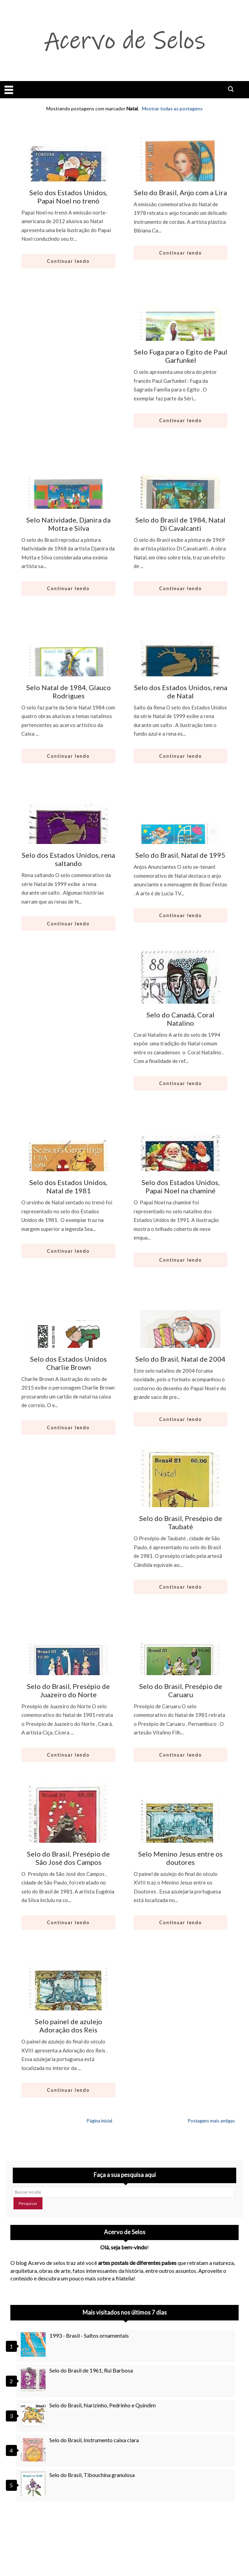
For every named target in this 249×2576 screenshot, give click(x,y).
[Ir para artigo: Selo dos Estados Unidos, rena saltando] (68, 839)
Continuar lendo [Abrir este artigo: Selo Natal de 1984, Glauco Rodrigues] (68, 756)
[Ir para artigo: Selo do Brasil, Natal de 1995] (180, 839)
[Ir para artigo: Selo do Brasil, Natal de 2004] (180, 1342)
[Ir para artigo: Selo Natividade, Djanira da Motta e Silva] (68, 503)
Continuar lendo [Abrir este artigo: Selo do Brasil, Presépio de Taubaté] (180, 1587)
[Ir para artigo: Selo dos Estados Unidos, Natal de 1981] (68, 1166)
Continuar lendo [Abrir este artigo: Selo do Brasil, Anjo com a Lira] (180, 253)
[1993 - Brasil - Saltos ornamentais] (34, 2344)
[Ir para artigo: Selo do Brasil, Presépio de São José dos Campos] (68, 1837)
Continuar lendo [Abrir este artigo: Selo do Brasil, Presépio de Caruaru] (180, 1755)
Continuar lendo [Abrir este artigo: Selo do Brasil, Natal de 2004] (180, 1419)
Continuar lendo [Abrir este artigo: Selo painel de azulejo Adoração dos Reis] (68, 2090)
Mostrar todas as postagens (172, 108)
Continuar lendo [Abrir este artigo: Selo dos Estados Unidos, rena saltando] (68, 923)
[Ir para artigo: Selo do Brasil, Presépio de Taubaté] (180, 1502)
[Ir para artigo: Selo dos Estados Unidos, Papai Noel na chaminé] (180, 1166)
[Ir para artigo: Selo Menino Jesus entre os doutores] (180, 1837)
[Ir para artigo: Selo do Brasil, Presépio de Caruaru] (180, 1670)
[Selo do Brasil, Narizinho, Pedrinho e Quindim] (34, 2414)
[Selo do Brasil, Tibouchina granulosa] (34, 2483)
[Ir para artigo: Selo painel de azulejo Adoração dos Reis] (68, 2005)
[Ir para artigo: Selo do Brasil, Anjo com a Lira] (180, 176)
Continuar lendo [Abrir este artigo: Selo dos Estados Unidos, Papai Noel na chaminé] (180, 1260)
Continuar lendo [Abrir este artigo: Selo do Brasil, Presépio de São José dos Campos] (68, 1922)
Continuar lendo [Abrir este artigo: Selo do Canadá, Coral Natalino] (180, 1083)
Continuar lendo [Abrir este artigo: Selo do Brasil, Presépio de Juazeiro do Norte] (68, 1755)
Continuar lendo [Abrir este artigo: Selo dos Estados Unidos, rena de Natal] (180, 756)
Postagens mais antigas (211, 2121)
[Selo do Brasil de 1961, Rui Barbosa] (34, 2379)
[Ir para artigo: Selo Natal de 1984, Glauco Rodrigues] (68, 671)
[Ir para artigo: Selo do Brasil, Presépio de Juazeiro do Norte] (68, 1670)
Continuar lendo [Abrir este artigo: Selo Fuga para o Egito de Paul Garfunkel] (180, 420)
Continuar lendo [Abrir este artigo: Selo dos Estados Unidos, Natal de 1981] (68, 1251)
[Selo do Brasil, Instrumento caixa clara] (34, 2449)
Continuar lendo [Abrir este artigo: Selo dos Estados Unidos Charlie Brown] (68, 1427)
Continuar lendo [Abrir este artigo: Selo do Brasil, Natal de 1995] (180, 915)
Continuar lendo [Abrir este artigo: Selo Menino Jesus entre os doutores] (180, 1922)
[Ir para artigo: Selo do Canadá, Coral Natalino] (180, 998)
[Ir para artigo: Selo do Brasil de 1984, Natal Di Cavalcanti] (180, 503)
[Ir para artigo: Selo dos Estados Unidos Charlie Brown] (68, 1342)
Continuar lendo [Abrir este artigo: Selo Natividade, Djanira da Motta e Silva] (68, 588)
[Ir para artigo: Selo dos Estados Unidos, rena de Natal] (180, 671)
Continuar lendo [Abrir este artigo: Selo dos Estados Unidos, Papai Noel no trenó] (68, 261)
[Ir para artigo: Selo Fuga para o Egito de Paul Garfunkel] (180, 335)
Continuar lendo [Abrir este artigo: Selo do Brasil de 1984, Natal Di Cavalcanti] (180, 588)
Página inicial (99, 2121)
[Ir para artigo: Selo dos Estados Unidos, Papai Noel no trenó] (68, 176)
